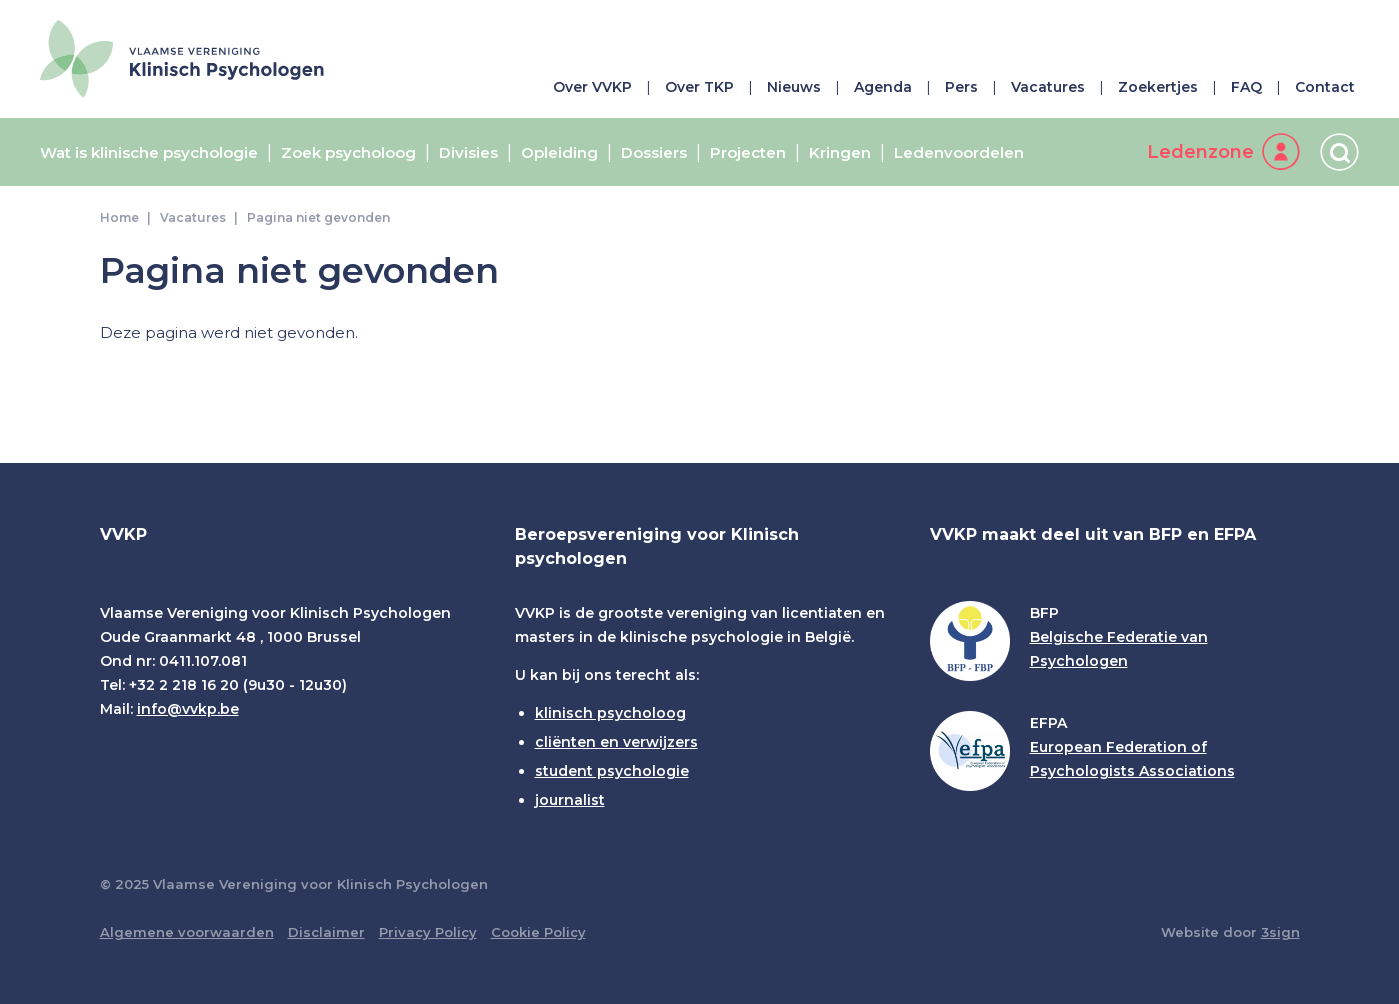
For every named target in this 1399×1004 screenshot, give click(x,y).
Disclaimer (326, 932)
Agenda (883, 87)
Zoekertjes (1158, 87)
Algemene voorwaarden (187, 932)
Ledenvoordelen (959, 153)
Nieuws (794, 87)
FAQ (1246, 87)
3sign (1280, 932)
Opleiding (559, 153)
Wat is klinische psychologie (149, 153)
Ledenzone (1200, 152)
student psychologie (612, 771)
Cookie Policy (538, 932)
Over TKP (699, 87)
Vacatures (1048, 87)
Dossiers (654, 153)
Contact (1325, 87)
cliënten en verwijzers (616, 742)
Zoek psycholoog (348, 153)
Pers (961, 87)
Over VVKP (592, 87)
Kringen (840, 153)
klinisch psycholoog (610, 713)
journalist (570, 800)
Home (119, 217)
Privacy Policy (428, 932)
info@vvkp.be (188, 709)
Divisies (468, 153)
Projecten (748, 153)
